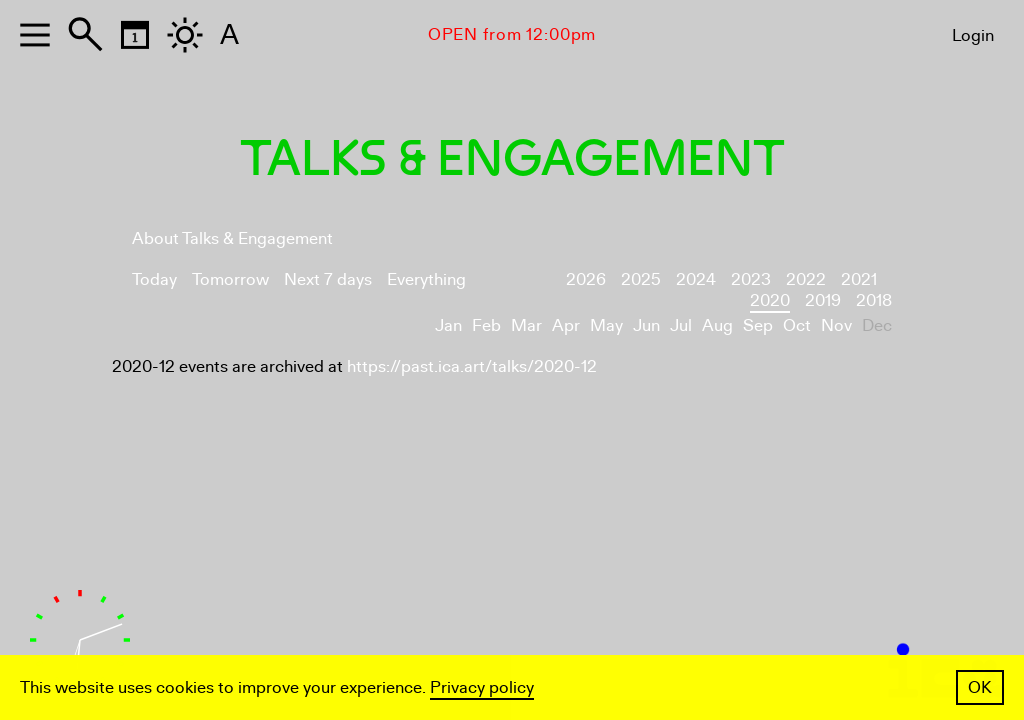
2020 (770, 300)
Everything (426, 279)
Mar (526, 325)
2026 (586, 279)
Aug (717, 325)
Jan (448, 325)
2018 (874, 300)
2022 (806, 279)
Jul (681, 325)
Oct (797, 325)
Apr (566, 325)
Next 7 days (328, 279)
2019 (823, 300)
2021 (859, 279)
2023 (751, 279)
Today (154, 279)
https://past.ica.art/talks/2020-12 (472, 366)
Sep (758, 325)
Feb (486, 325)
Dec (877, 325)
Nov (836, 325)
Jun (646, 325)
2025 (641, 279)
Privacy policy (482, 687)
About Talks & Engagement (232, 238)
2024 (696, 279)
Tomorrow (230, 279)
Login (973, 35)
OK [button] (980, 687)
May (606, 325)
